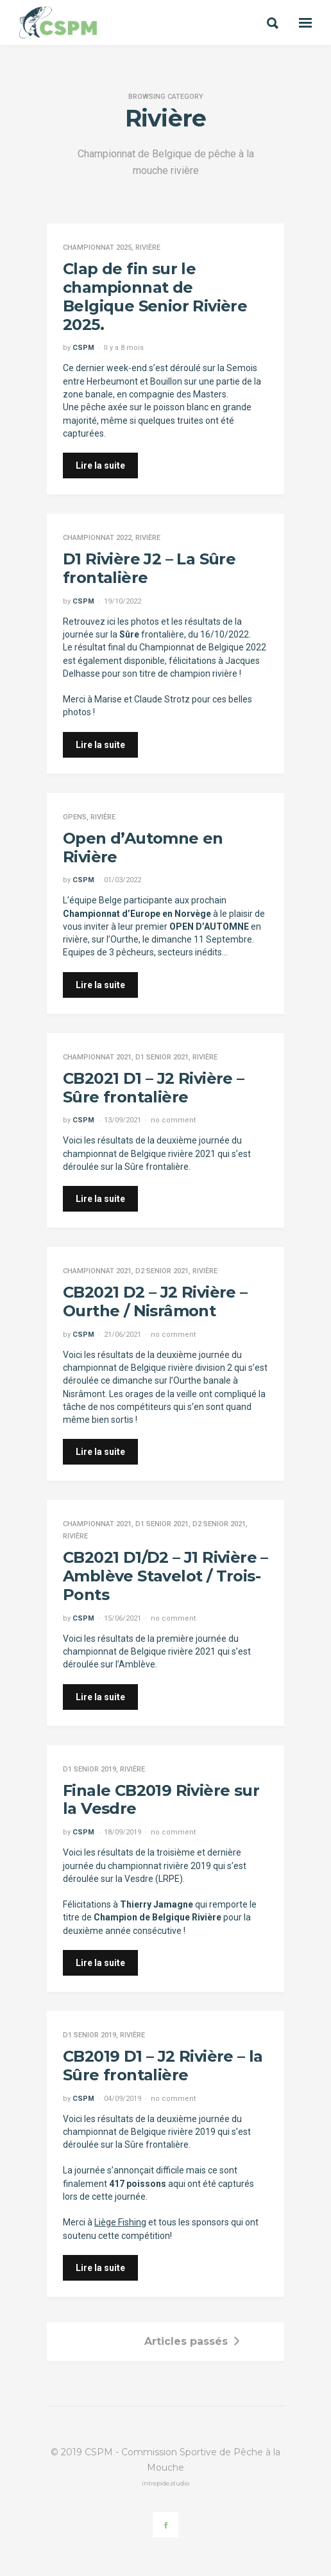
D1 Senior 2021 (162, 1057)
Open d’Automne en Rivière (143, 847)
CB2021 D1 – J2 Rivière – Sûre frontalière (153, 1087)
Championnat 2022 (97, 537)
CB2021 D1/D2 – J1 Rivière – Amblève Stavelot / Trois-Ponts (165, 1576)
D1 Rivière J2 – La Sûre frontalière (149, 568)
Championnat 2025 (97, 247)
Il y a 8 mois (124, 348)
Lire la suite (100, 465)
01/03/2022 (122, 880)
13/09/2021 (122, 1120)
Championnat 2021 (97, 1057)
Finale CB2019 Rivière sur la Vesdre (161, 1799)
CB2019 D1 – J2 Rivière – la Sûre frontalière (163, 2065)
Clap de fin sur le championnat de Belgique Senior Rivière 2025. (155, 296)
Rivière (147, 247)
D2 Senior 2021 (162, 1271)
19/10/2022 (122, 601)
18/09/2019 (122, 1832)
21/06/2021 (122, 1334)
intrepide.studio (165, 2483)
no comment (173, 1120)
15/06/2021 (122, 1618)
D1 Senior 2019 (89, 1769)
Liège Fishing (120, 2222)
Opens (75, 817)
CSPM (83, 348)
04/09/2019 (122, 2098)
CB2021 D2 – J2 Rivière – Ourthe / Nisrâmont (155, 1301)
